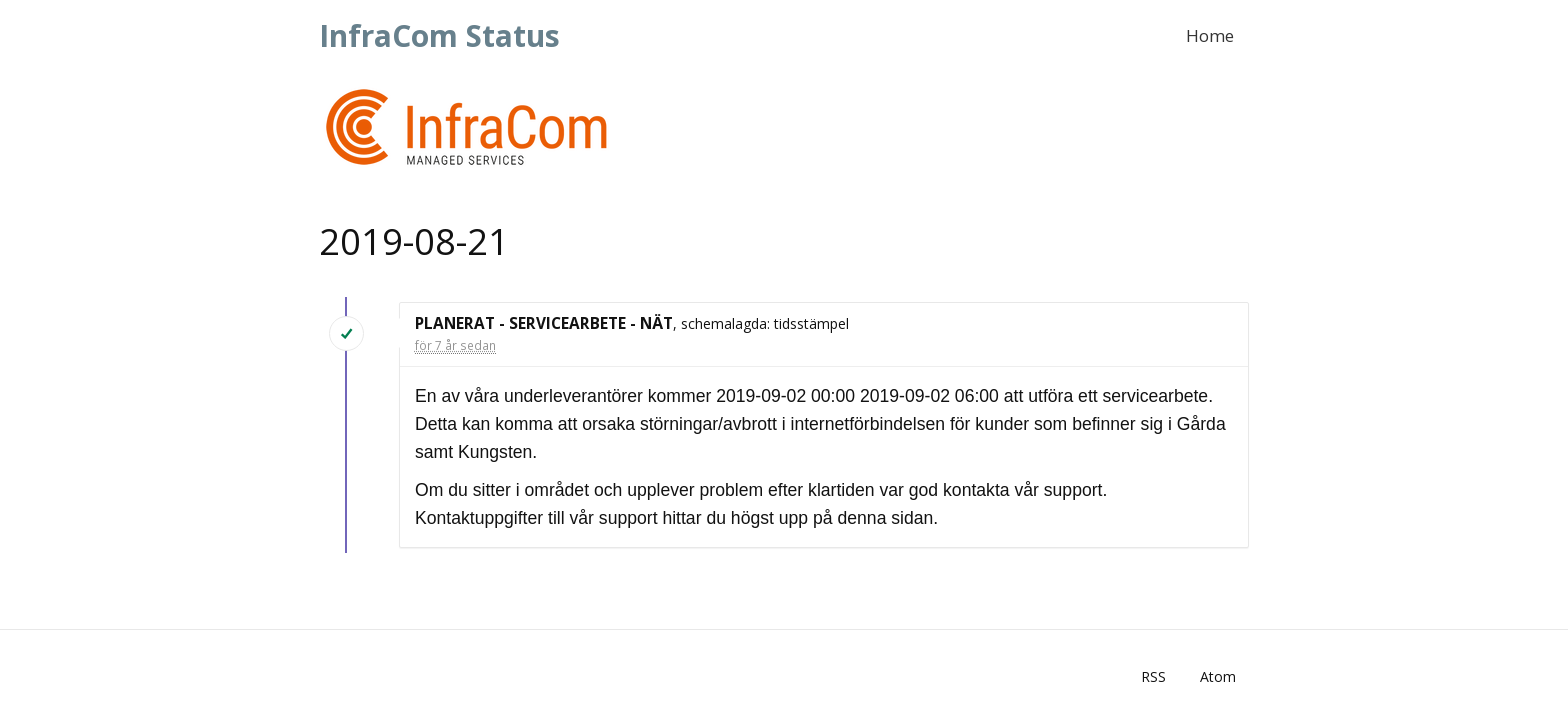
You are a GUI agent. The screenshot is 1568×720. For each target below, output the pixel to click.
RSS (1153, 676)
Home (1210, 35)
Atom (1218, 676)
